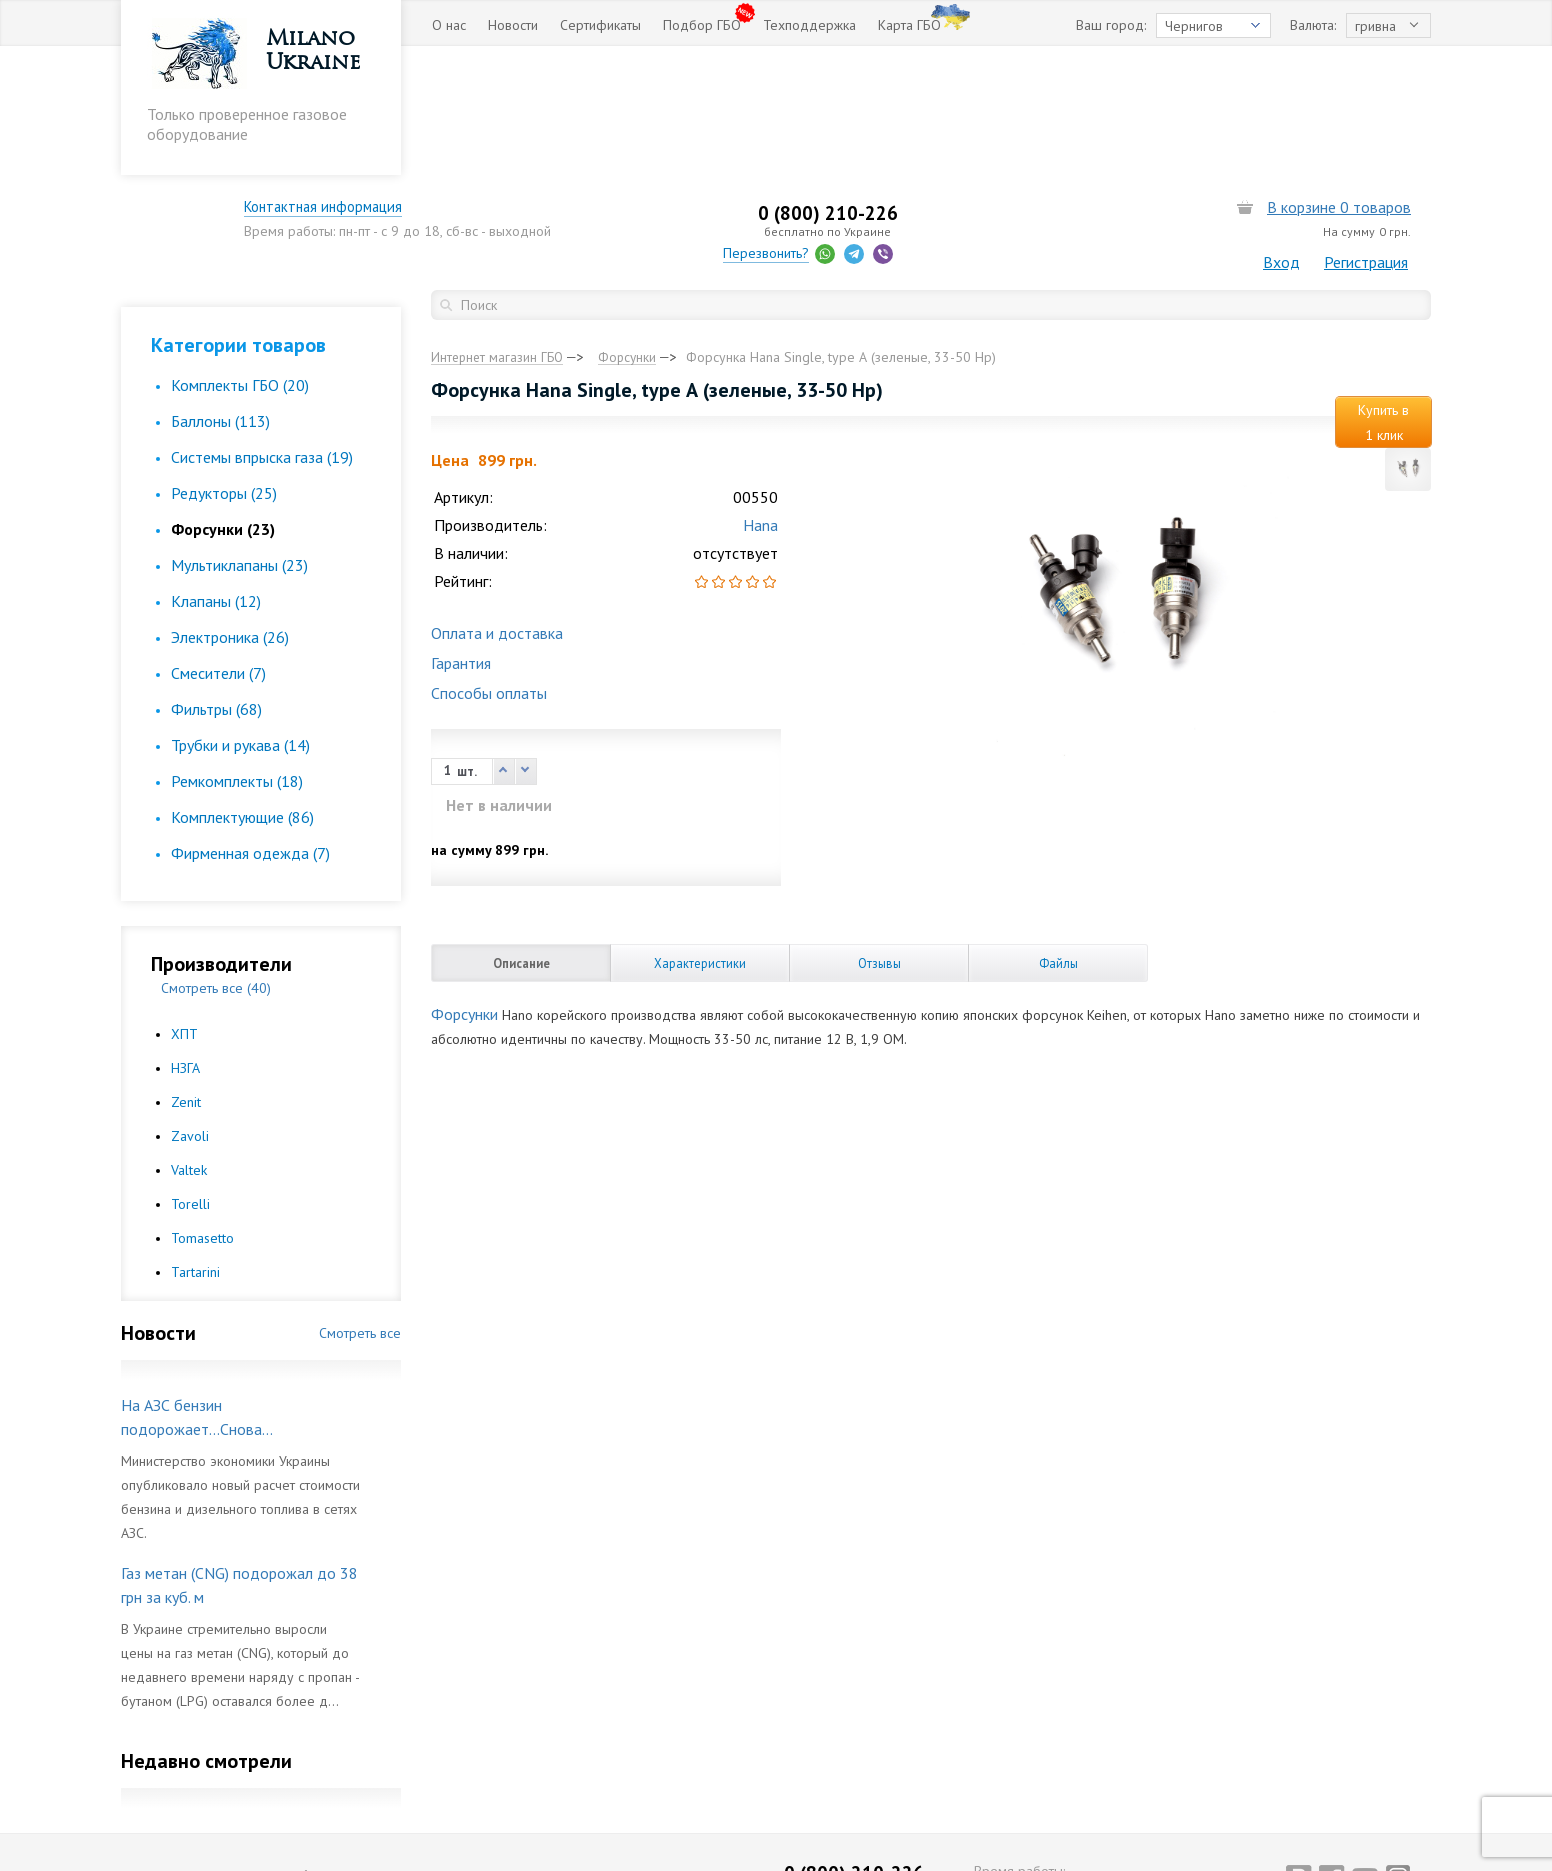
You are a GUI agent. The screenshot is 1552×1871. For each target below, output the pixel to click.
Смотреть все (360, 1211)
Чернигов (1194, 26)
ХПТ (184, 912)
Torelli (190, 1082)
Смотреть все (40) (216, 866)
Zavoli (190, 1014)
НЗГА (185, 946)
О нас (449, 25)
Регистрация (1366, 133)
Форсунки (464, 895)
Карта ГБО (909, 25)
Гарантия (461, 544)
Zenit (186, 980)
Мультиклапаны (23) (239, 443)
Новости (513, 25)
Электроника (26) (230, 515)
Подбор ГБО (702, 25)
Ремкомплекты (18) (237, 659)
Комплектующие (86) (242, 695)
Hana (760, 406)
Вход (1281, 133)
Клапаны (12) (216, 479)
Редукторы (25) (224, 371)
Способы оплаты (489, 574)
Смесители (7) (218, 551)
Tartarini (195, 1150)
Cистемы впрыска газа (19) (262, 335)
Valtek (189, 1048)
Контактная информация (535, 78)
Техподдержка (809, 25)
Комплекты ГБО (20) (240, 263)
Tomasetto (202, 1116)
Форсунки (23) (223, 407)
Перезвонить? (888, 124)
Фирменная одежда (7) (250, 731)
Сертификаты (600, 25)
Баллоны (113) (220, 299)
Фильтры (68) (216, 587)
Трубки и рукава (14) (240, 623)
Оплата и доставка (497, 514)
